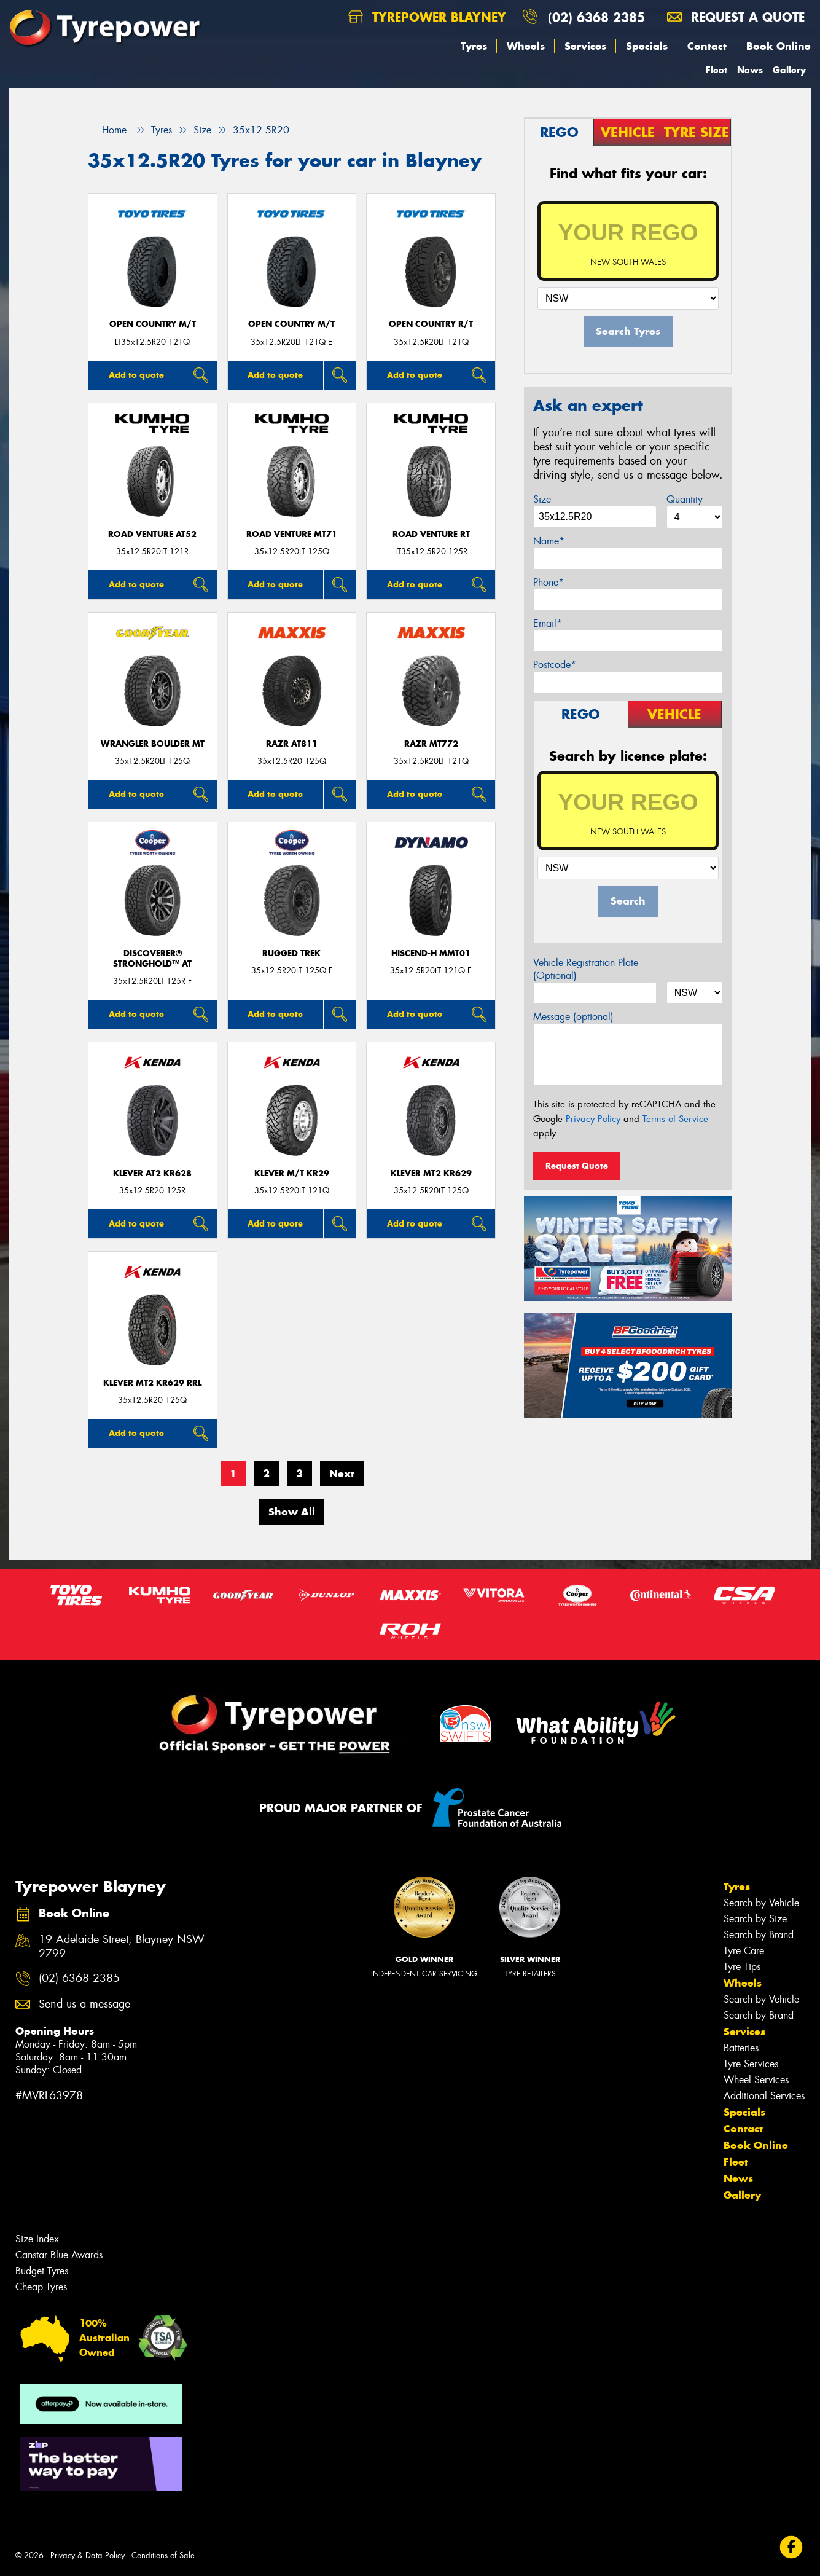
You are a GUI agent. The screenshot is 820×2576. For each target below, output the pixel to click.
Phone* (548, 582)
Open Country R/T (431, 324)
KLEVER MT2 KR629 (431, 1173)
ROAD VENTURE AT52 (152, 534)
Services (585, 46)
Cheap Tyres (41, 2286)
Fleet (716, 70)
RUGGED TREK (291, 953)
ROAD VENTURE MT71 (291, 534)
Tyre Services (751, 2063)
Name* (548, 541)
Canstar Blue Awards (59, 2254)
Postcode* (554, 664)
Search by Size (755, 1918)
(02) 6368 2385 (596, 17)
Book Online (778, 46)
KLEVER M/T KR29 (291, 1173)
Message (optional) (573, 1016)
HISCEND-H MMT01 (431, 953)
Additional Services (764, 2095)
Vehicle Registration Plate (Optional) (585, 969)
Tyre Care (744, 1950)
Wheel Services (756, 2079)
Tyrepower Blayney (427, 17)
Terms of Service (675, 1119)
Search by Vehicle (761, 1902)
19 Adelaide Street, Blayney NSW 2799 (122, 1947)
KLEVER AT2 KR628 (152, 1173)
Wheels (526, 46)
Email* (547, 623)
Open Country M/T (152, 324)
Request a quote (736, 17)
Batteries (741, 2047)
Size (542, 499)
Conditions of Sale (163, 2555)
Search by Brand (759, 1934)
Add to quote (136, 374)
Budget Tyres (41, 2270)
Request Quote (576, 1165)
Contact (707, 46)
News (750, 70)
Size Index (37, 2238)
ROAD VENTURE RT (431, 534)
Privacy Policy (593, 1119)
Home (107, 130)
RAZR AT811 (292, 744)
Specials (647, 46)
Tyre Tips (742, 1966)
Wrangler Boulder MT (153, 744)
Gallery (789, 70)
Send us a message (84, 2004)
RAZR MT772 (431, 744)
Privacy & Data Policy (87, 2555)
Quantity (684, 499)
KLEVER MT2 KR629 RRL (152, 1383)
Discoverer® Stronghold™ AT (152, 958)
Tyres (474, 46)
